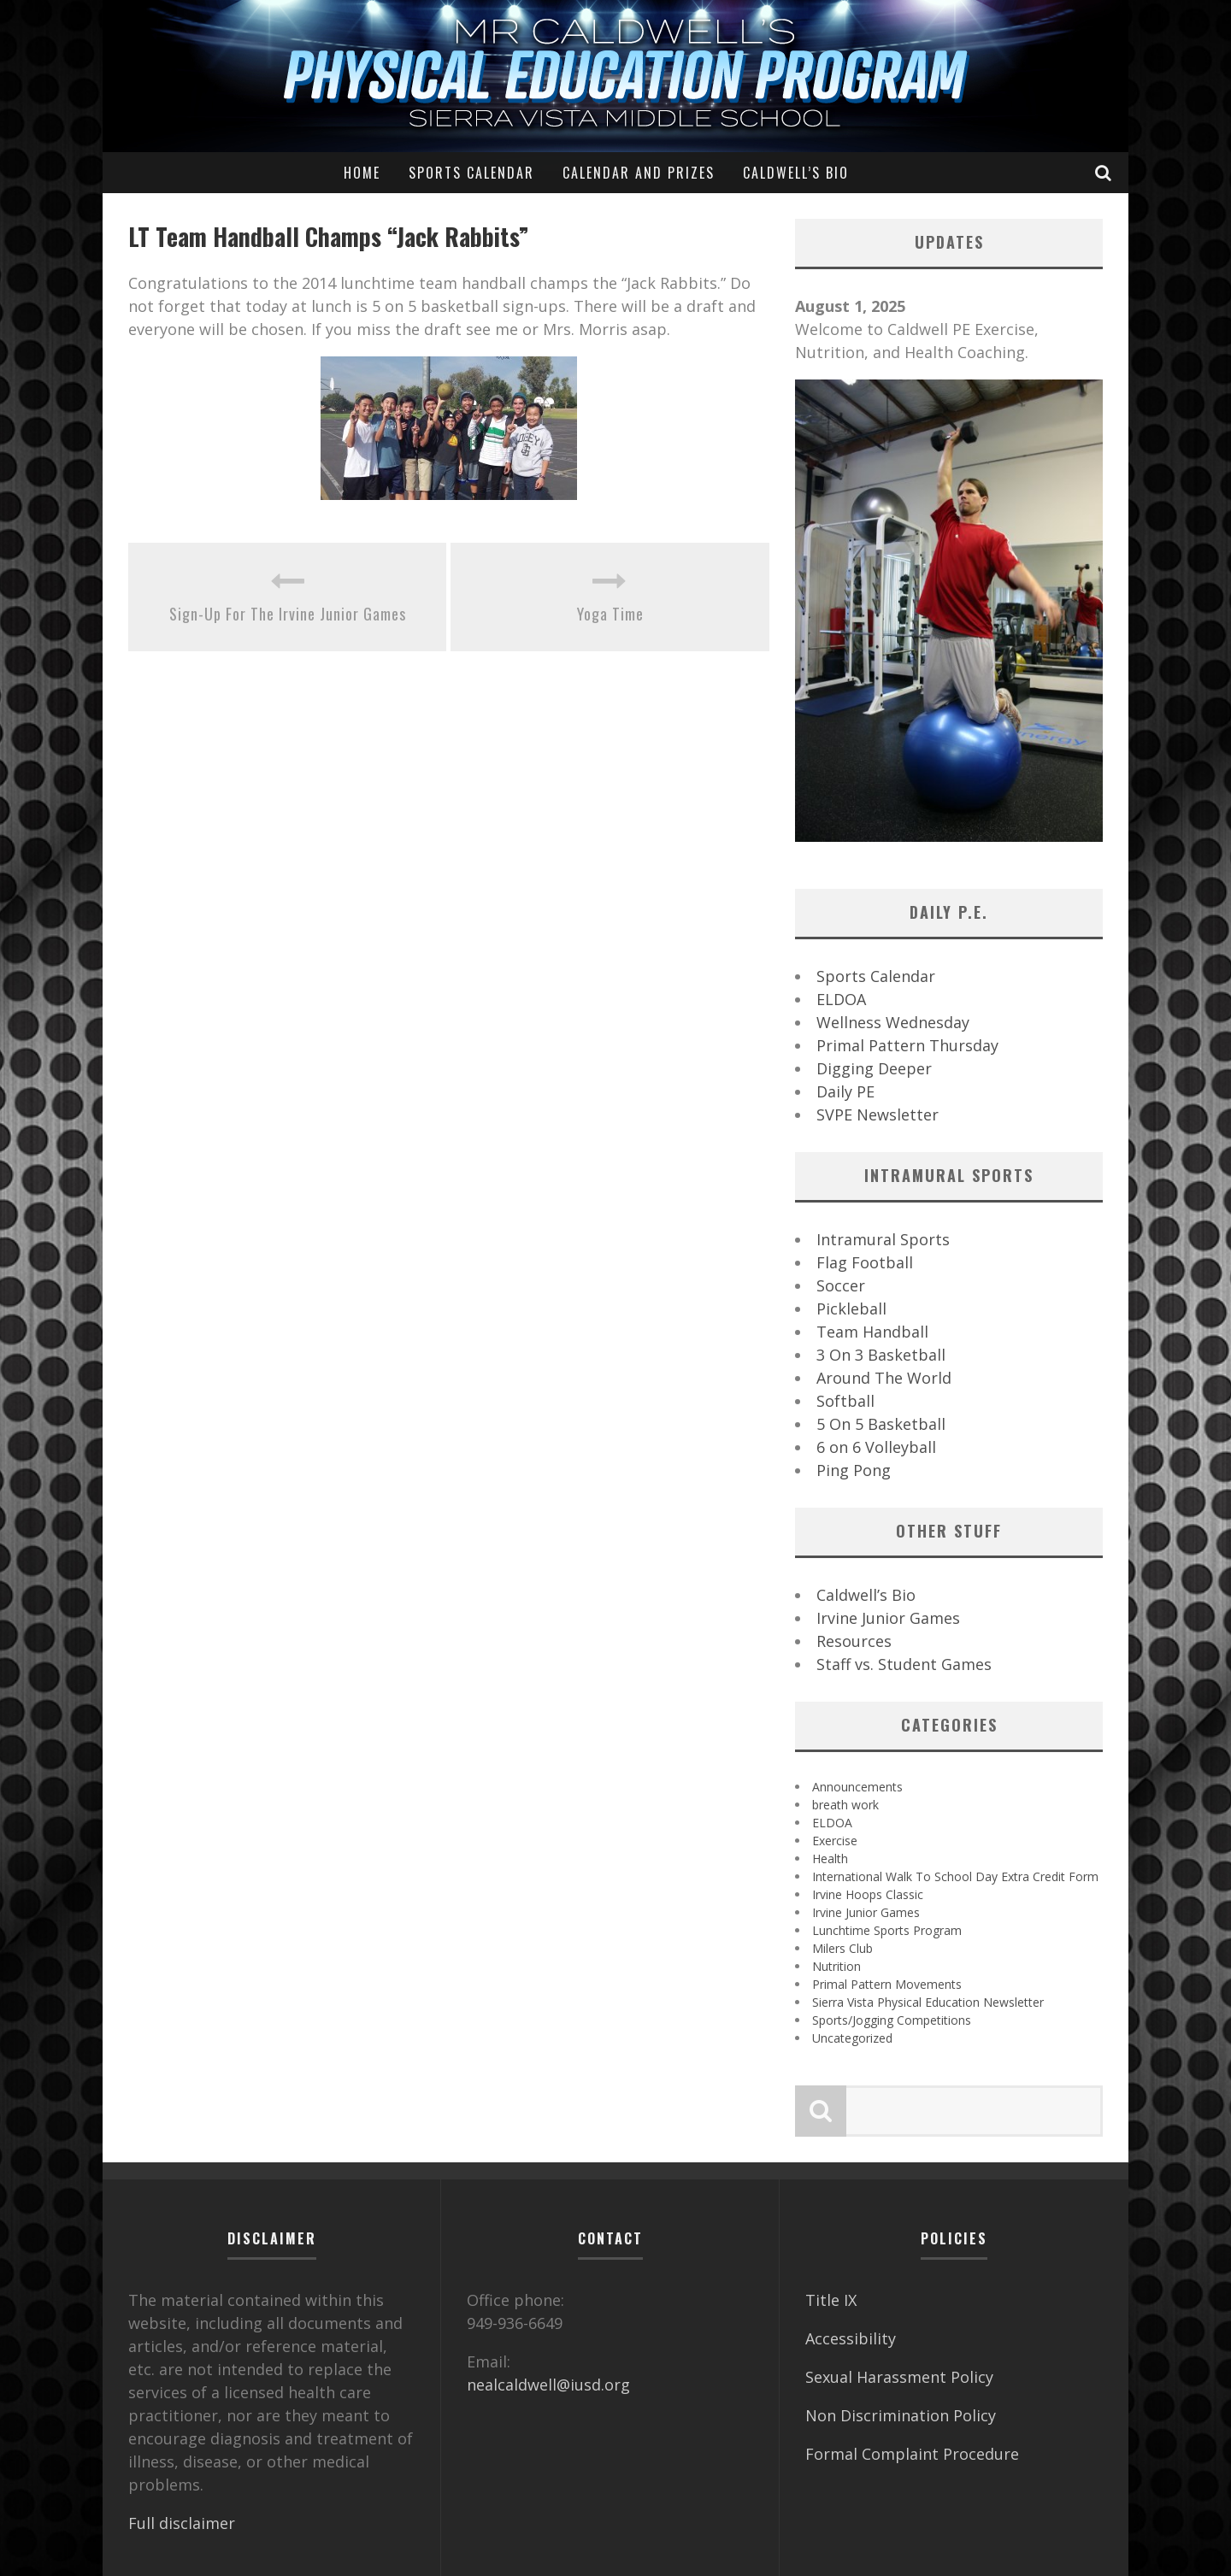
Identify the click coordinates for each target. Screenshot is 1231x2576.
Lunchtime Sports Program (887, 1930)
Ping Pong (853, 1470)
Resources (854, 1641)
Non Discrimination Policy (900, 2415)
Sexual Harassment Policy (899, 2377)
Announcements (857, 1787)
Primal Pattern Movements (887, 1984)
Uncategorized (852, 2038)
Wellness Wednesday (892, 1022)
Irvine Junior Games (888, 1618)
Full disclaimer (181, 2523)
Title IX (831, 2300)
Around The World (883, 1377)
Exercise (834, 1840)
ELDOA (841, 999)
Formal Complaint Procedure (912, 2454)
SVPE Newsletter (877, 1114)
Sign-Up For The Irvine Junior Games (287, 614)
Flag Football (864, 1262)
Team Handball (872, 1331)
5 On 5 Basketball (880, 1424)
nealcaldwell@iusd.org (548, 2384)
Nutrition (836, 1966)
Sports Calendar (471, 172)
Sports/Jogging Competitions (891, 2020)
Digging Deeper (874, 1068)
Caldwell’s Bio (796, 172)
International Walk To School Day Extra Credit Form (955, 1876)
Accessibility (850, 2338)
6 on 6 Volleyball (876, 1447)
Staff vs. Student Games (904, 1664)
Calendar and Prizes (638, 172)
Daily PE (845, 1091)
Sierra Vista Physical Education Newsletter (928, 2002)
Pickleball (851, 1308)
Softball (845, 1401)
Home (362, 172)
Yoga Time (610, 614)
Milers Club (842, 1948)
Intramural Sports (883, 1239)
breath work (845, 1805)
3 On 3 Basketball (880, 1354)
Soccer (840, 1285)
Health (830, 1858)
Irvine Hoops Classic (867, 1894)
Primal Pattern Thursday (907, 1045)
